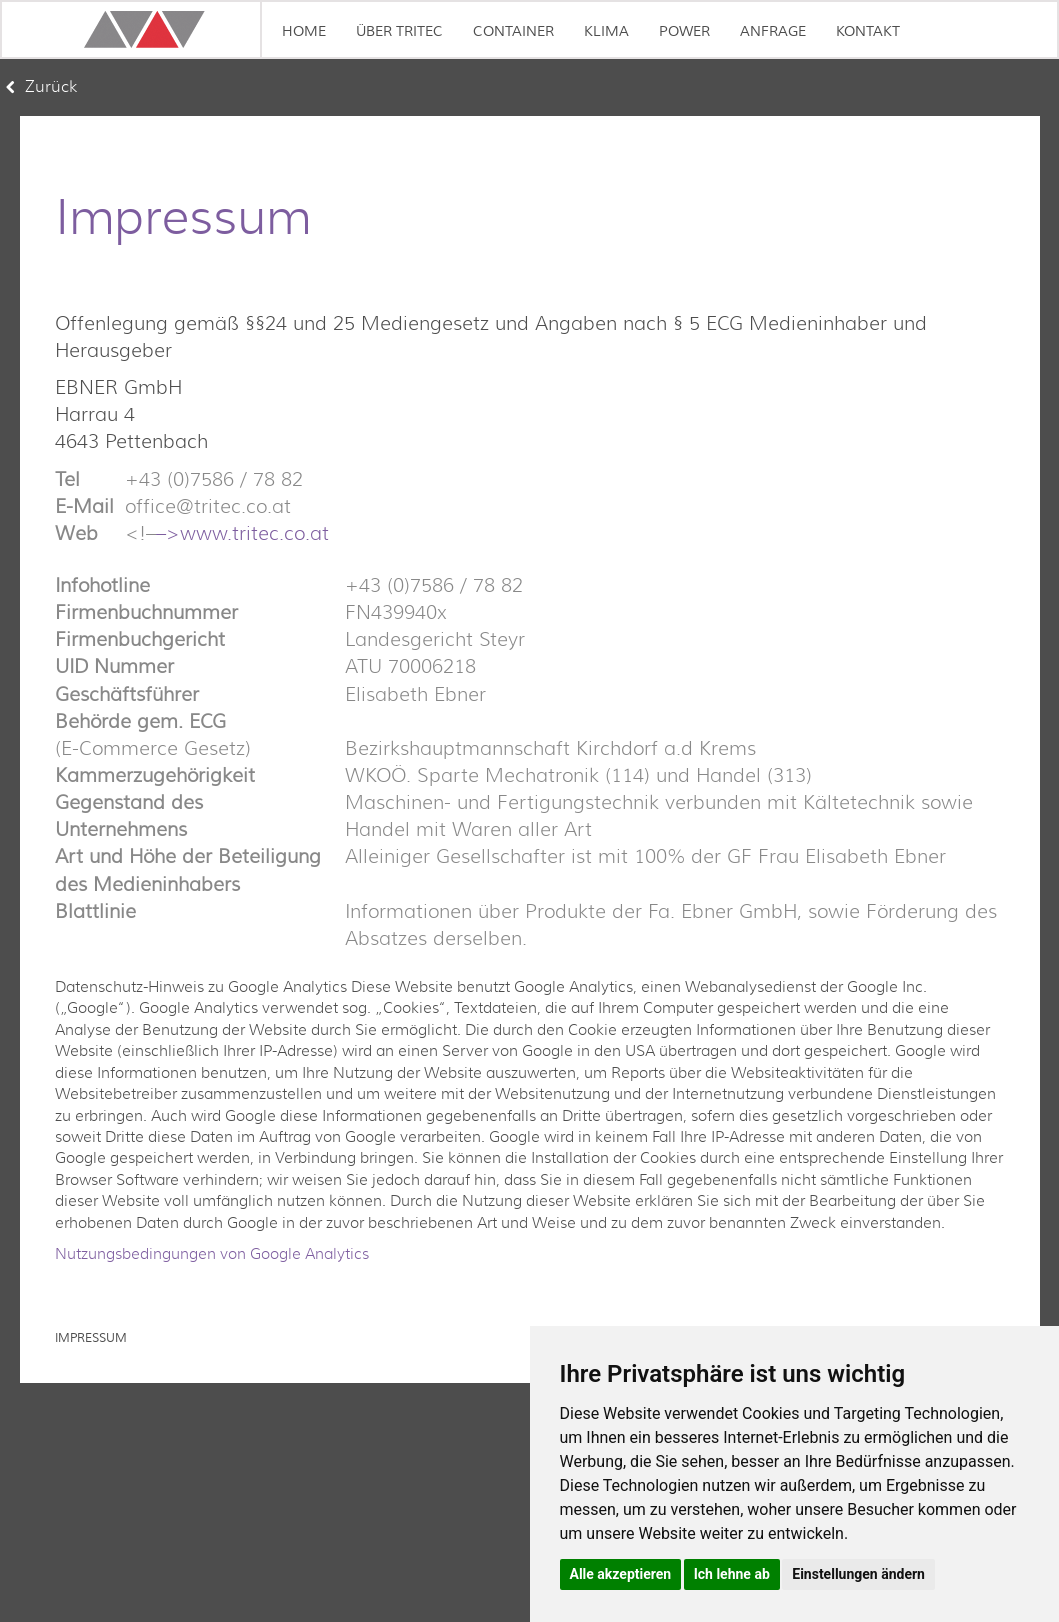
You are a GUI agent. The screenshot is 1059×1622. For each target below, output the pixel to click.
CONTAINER (513, 32)
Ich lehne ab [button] (732, 1574)
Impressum (91, 1338)
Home (304, 32)
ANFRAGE (773, 32)
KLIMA (606, 32)
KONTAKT (868, 32)
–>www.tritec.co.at (242, 533)
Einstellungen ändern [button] (858, 1574)
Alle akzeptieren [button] (621, 1574)
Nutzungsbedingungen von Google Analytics (212, 1254)
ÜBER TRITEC (399, 32)
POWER (684, 32)
